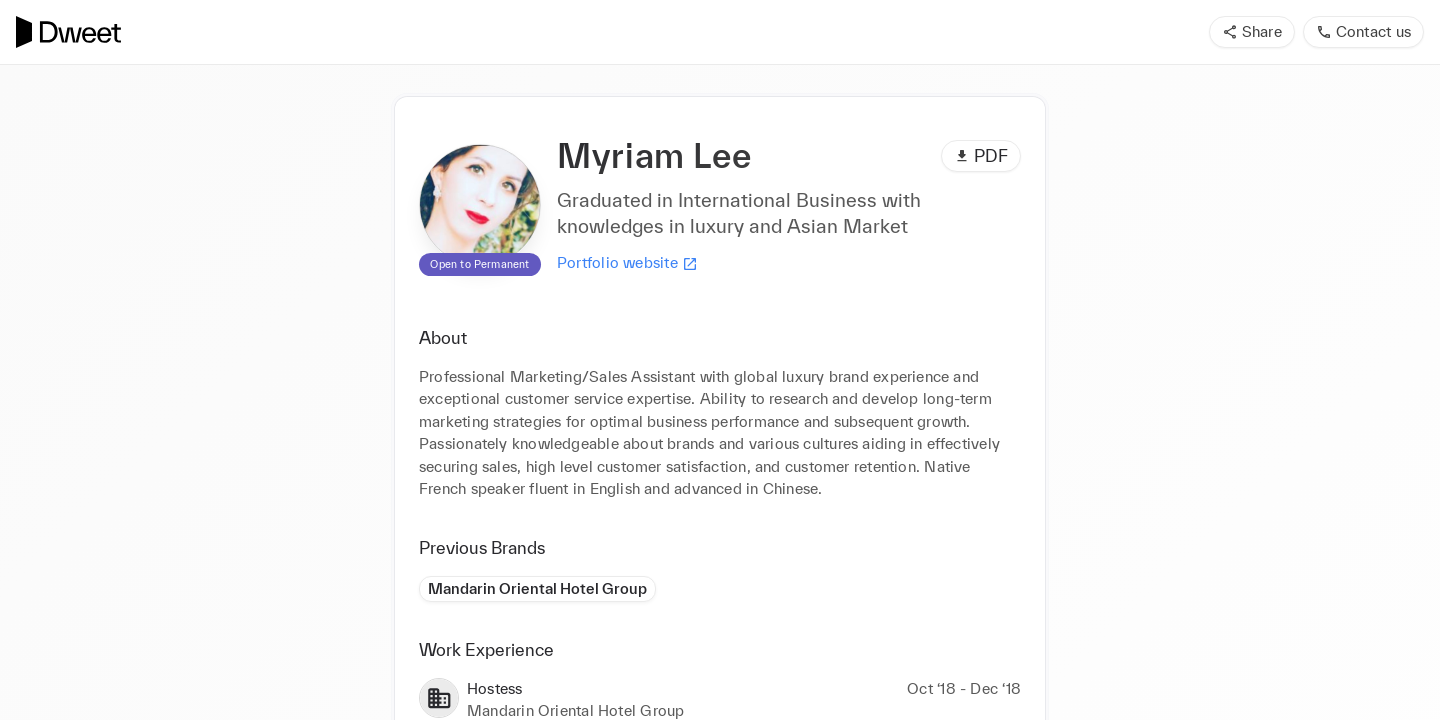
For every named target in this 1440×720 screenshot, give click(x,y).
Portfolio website (627, 263)
